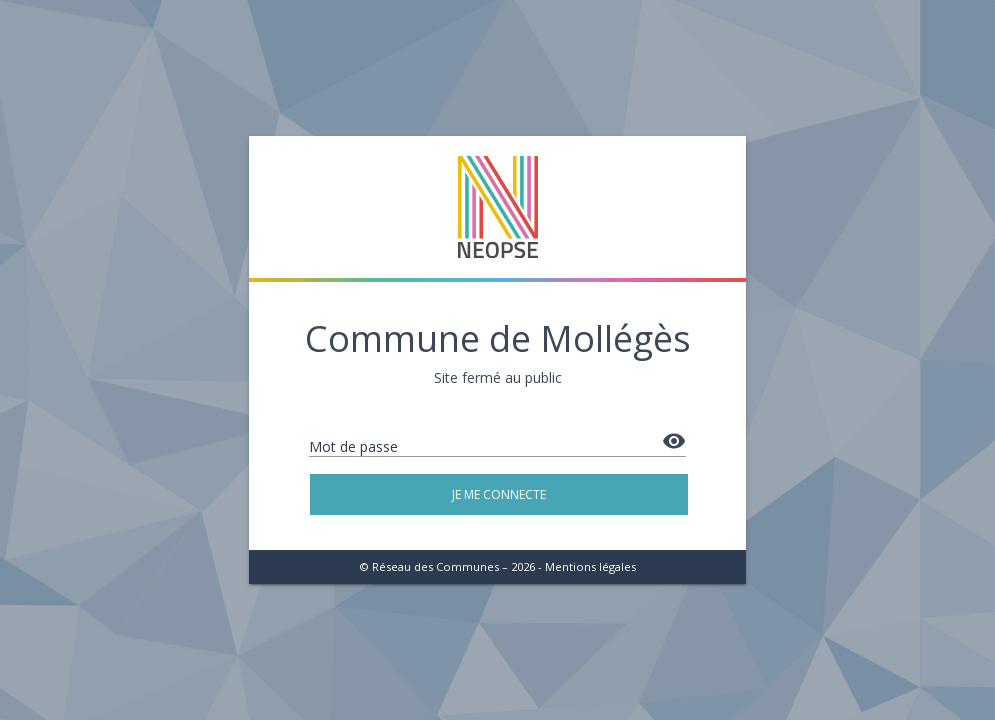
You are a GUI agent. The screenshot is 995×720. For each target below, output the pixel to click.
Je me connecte (499, 494)
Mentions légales (590, 566)
